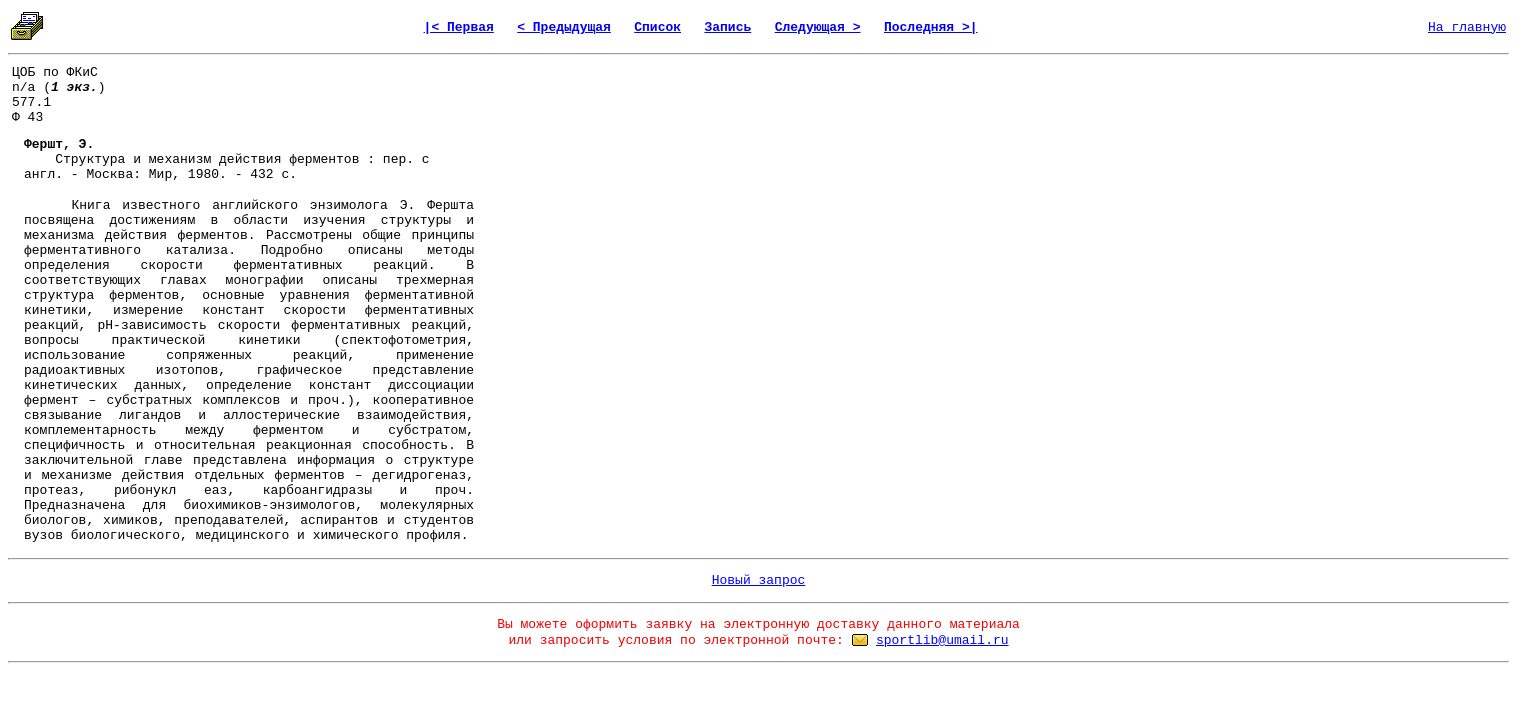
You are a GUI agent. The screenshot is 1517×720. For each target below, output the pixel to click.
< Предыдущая (564, 27)
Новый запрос (759, 580)
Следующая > (818, 27)
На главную (1467, 27)
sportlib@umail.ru (942, 640)
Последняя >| (931, 27)
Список (657, 27)
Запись (727, 27)
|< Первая (459, 27)
